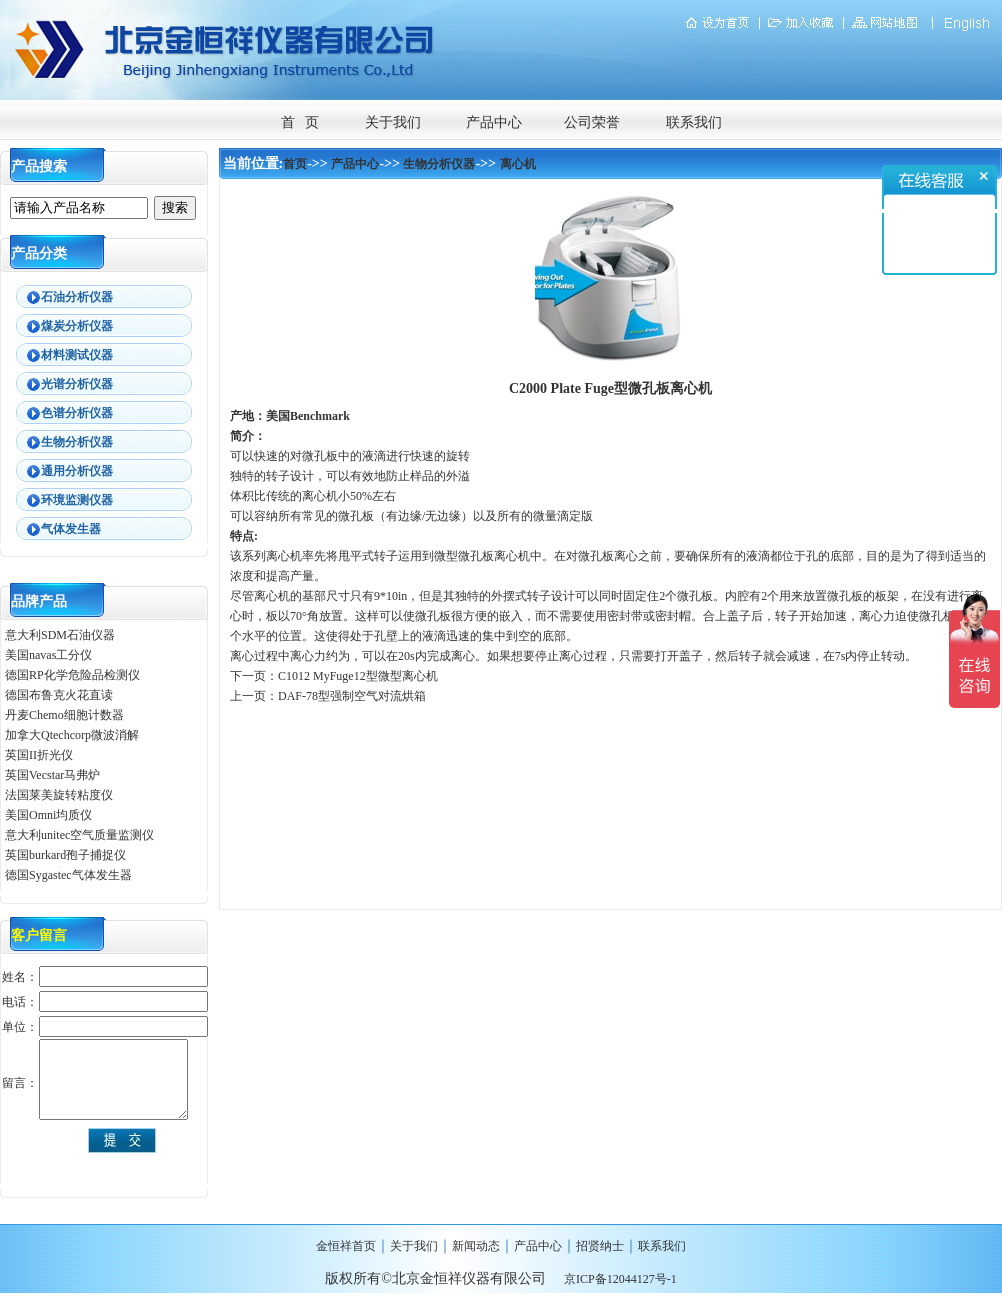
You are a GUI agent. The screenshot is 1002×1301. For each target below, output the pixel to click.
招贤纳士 (600, 1246)
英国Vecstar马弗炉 (52, 775)
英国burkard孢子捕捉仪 (65, 855)
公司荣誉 (592, 122)
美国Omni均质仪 (48, 815)
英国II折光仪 (39, 755)
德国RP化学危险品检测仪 (72, 675)
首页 (295, 164)
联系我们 (694, 122)
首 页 (300, 122)
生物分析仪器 (439, 164)
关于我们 (393, 122)
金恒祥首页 (346, 1246)
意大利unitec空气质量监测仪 (79, 835)
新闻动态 (476, 1246)
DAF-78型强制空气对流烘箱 (352, 696)
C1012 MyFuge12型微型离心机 (358, 676)
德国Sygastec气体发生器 (70, 875)
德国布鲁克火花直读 (59, 695)
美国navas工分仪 (48, 655)
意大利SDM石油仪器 (60, 635)
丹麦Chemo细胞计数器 (64, 715)
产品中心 (494, 122)
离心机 (518, 164)
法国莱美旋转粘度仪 (59, 795)
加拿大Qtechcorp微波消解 (72, 735)
